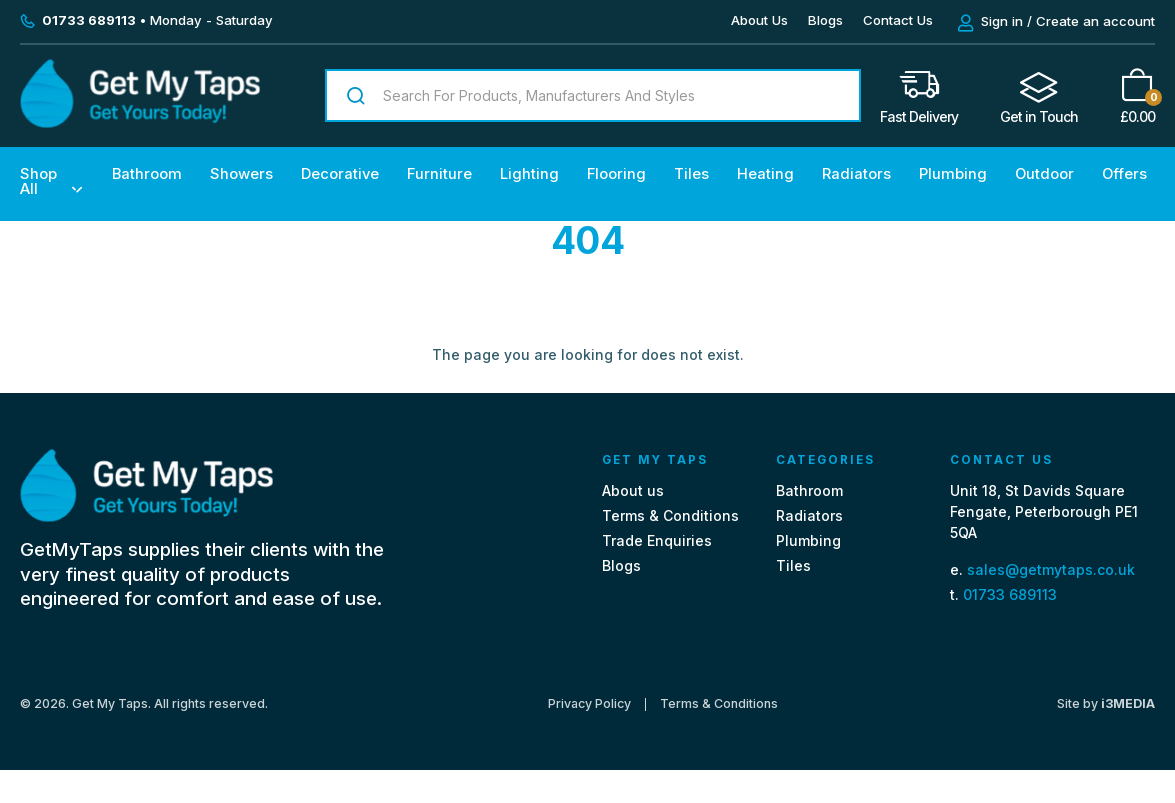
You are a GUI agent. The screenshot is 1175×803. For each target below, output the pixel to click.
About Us (759, 20)
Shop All (38, 181)
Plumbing (953, 174)
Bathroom (147, 174)
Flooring (616, 174)
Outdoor (1044, 174)
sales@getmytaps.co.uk (1051, 569)
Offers (1124, 174)
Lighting (529, 174)
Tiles (691, 174)
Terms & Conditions (670, 515)
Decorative (340, 174)
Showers (241, 174)
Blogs (825, 20)
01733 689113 (1010, 594)
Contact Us (898, 20)
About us (633, 490)
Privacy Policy (589, 704)
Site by (1106, 703)
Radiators (856, 174)
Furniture (439, 174)
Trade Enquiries (657, 540)
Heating (765, 174)
